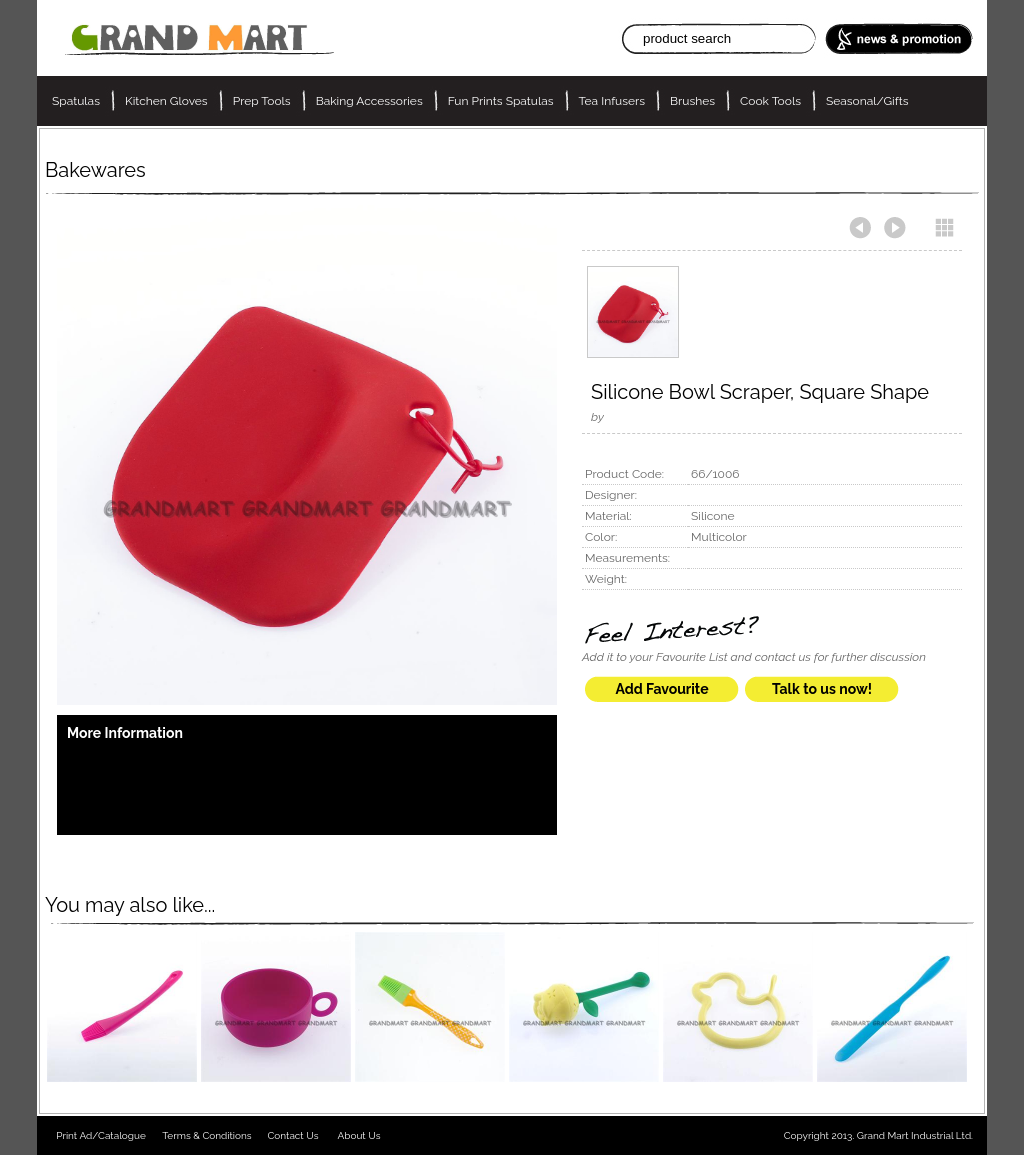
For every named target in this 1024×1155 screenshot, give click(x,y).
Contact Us (292, 1135)
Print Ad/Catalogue (101, 1135)
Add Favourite (661, 689)
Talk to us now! (822, 689)
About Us (359, 1135)
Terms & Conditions (206, 1135)
